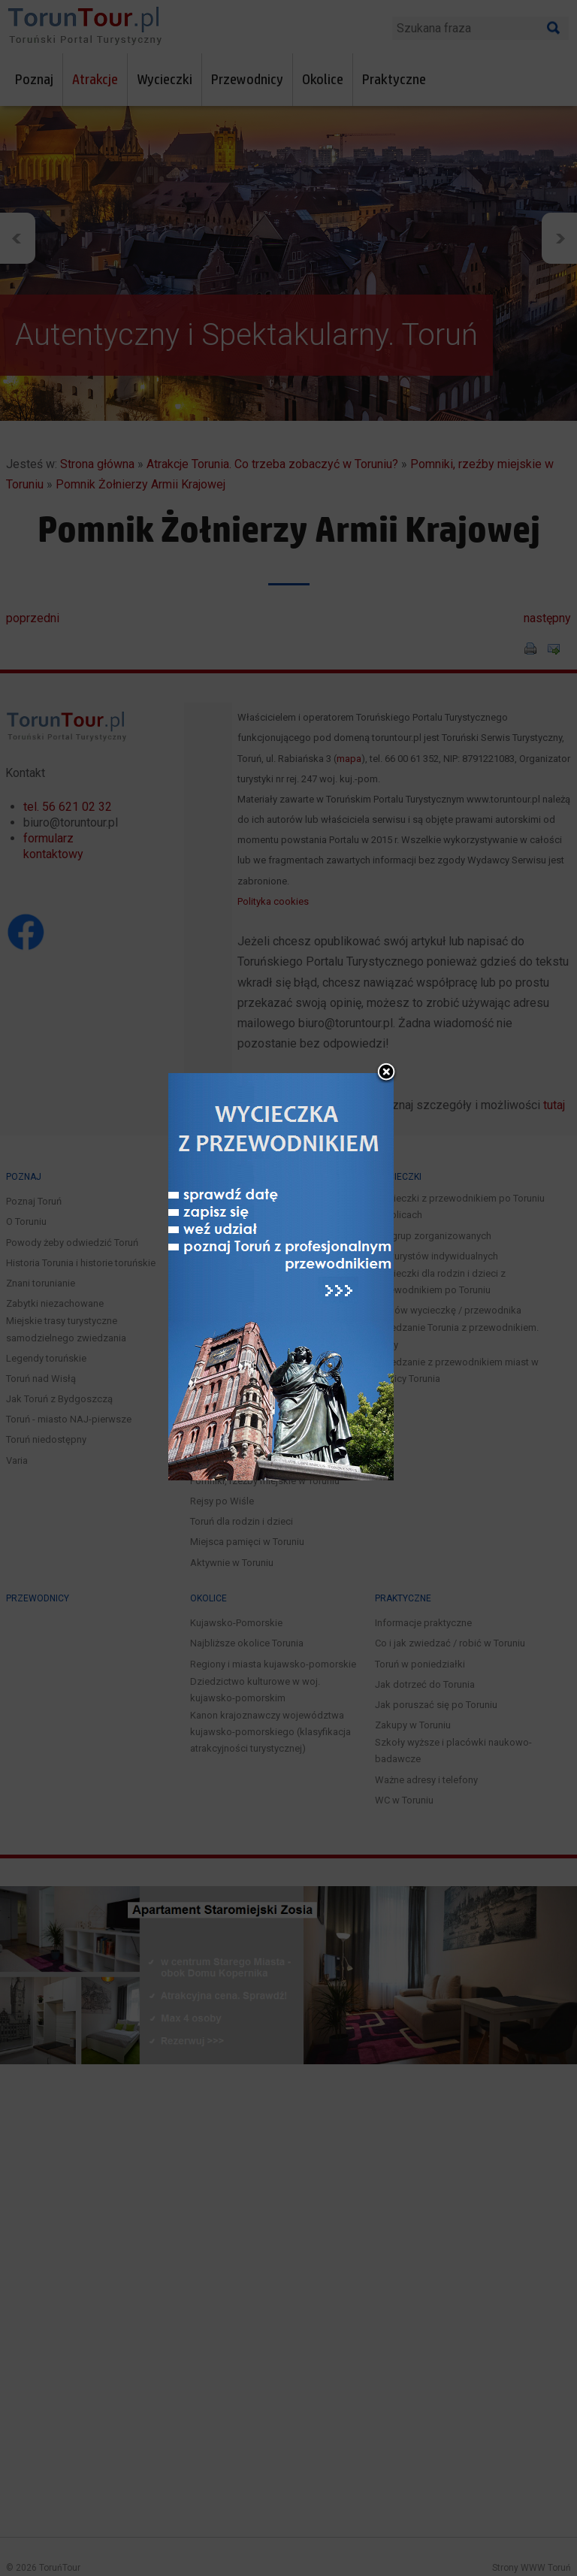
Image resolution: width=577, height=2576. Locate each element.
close (386, 1053)
